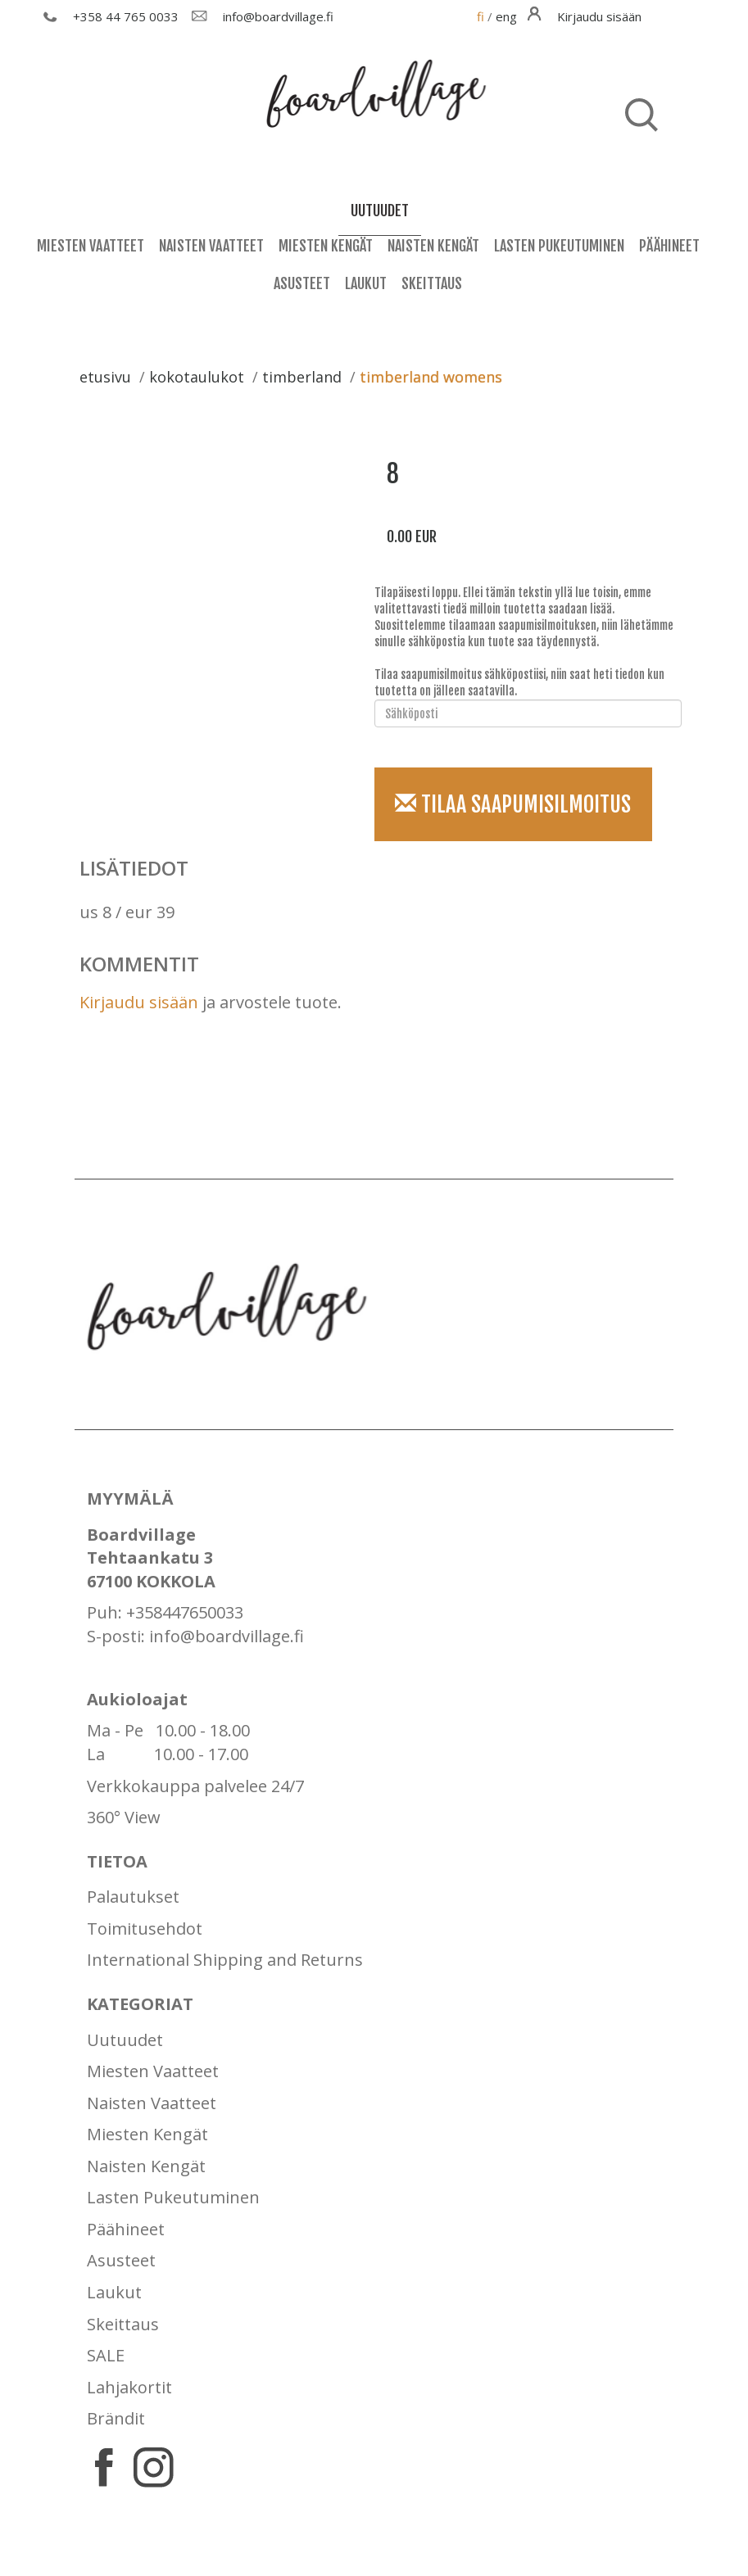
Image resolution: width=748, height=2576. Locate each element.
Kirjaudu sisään (138, 1002)
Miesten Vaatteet (90, 246)
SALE (106, 2355)
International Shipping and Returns (225, 1960)
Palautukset (133, 1897)
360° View (124, 1817)
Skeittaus (431, 283)
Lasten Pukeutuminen (559, 246)
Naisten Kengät (433, 246)
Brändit (116, 2418)
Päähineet (669, 246)
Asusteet (302, 283)
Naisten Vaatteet (211, 246)
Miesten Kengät (326, 246)
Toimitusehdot (144, 1928)
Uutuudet (125, 2040)
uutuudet (380, 210)
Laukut (366, 283)
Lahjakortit (129, 2387)
